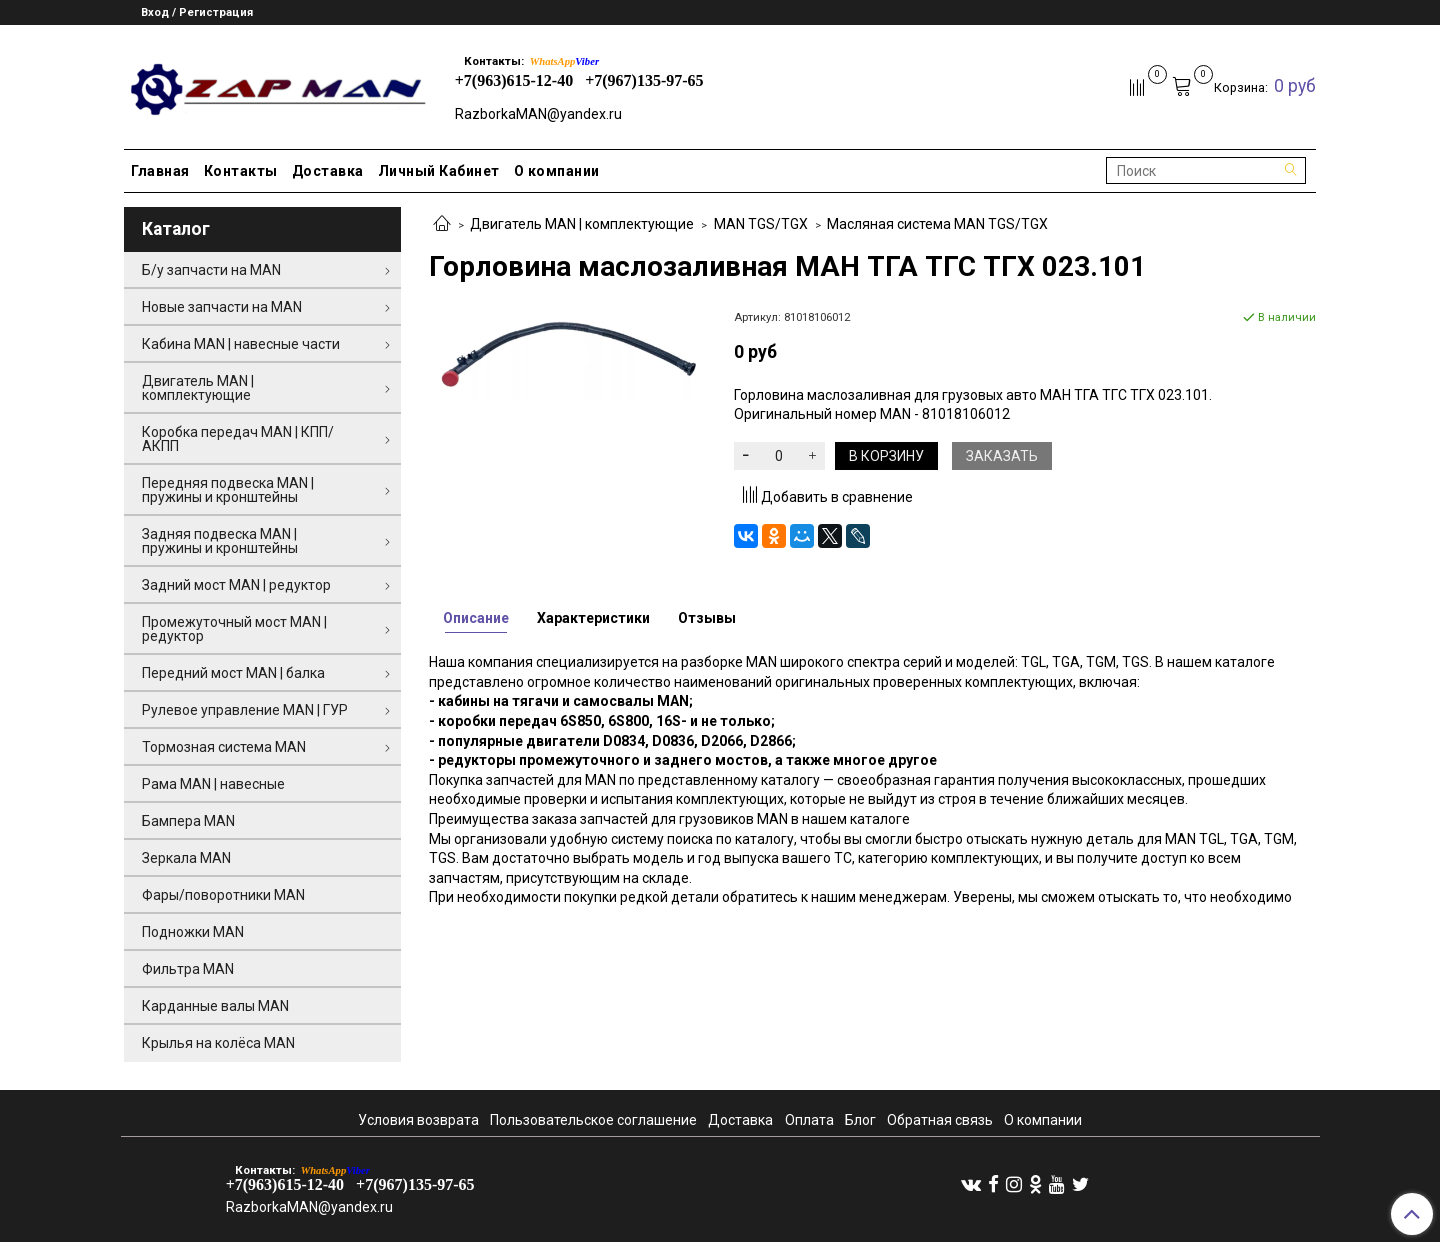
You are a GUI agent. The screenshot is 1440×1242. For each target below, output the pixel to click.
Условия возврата (418, 1120)
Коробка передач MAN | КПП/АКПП (238, 439)
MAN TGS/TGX (761, 224)
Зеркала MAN (186, 858)
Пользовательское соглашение (593, 1120)
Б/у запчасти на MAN (211, 270)
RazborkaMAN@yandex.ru (538, 114)
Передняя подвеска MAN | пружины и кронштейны (228, 490)
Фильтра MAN (188, 969)
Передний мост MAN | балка (233, 673)
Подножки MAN (193, 932)
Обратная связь (940, 1120)
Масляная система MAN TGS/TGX (937, 224)
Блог (860, 1120)
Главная (160, 171)
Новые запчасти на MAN (222, 307)
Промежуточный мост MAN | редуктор (234, 629)
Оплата (809, 1120)
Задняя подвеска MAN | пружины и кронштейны (220, 541)
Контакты (241, 171)
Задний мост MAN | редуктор (236, 585)
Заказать (1002, 456)
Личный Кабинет (439, 171)
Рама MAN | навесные (213, 784)
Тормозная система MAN (224, 747)
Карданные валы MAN (215, 1006)
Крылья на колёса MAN (218, 1043)
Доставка (328, 171)
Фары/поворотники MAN (223, 895)
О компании (557, 171)
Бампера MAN (188, 821)
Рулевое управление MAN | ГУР (245, 710)
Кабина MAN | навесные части (241, 344)
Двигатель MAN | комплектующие (582, 224)
